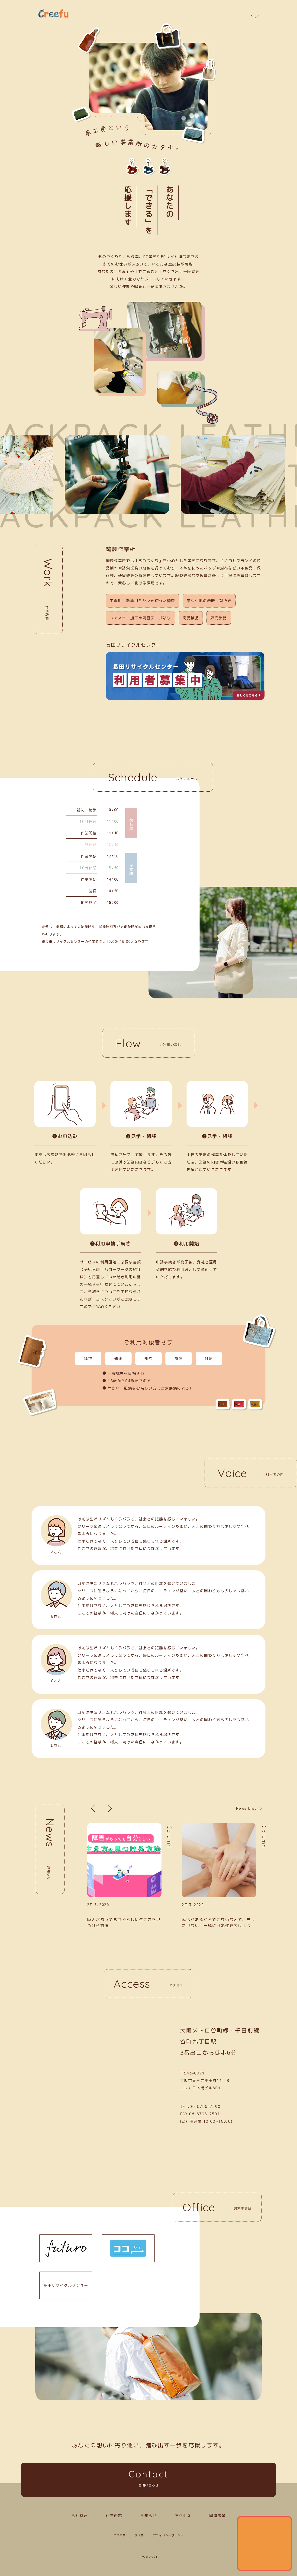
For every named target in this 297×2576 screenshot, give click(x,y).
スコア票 (119, 2546)
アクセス (183, 2526)
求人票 (139, 2546)
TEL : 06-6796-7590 (260, 2540)
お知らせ (148, 2526)
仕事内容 (114, 2526)
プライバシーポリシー (168, 2546)
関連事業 (217, 2526)
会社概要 (79, 2526)
